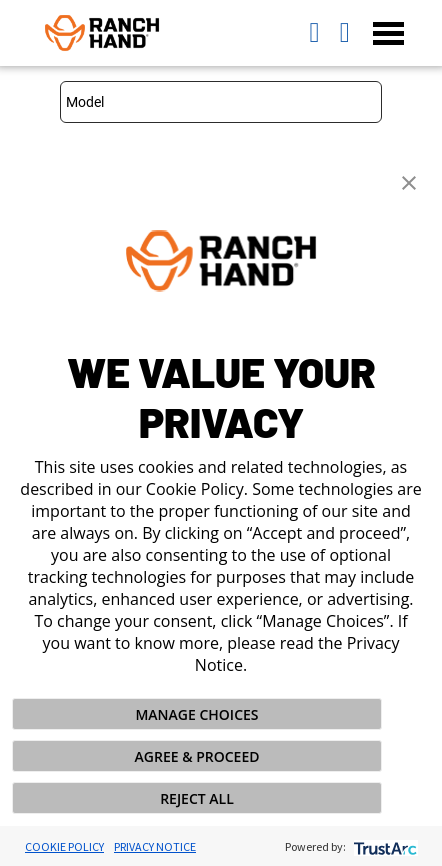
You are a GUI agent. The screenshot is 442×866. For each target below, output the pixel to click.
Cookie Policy (64, 846)
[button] (409, 181)
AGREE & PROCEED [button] (197, 756)
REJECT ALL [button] (197, 798)
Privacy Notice (155, 846)
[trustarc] (383, 846)
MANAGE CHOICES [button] (196, 714)
